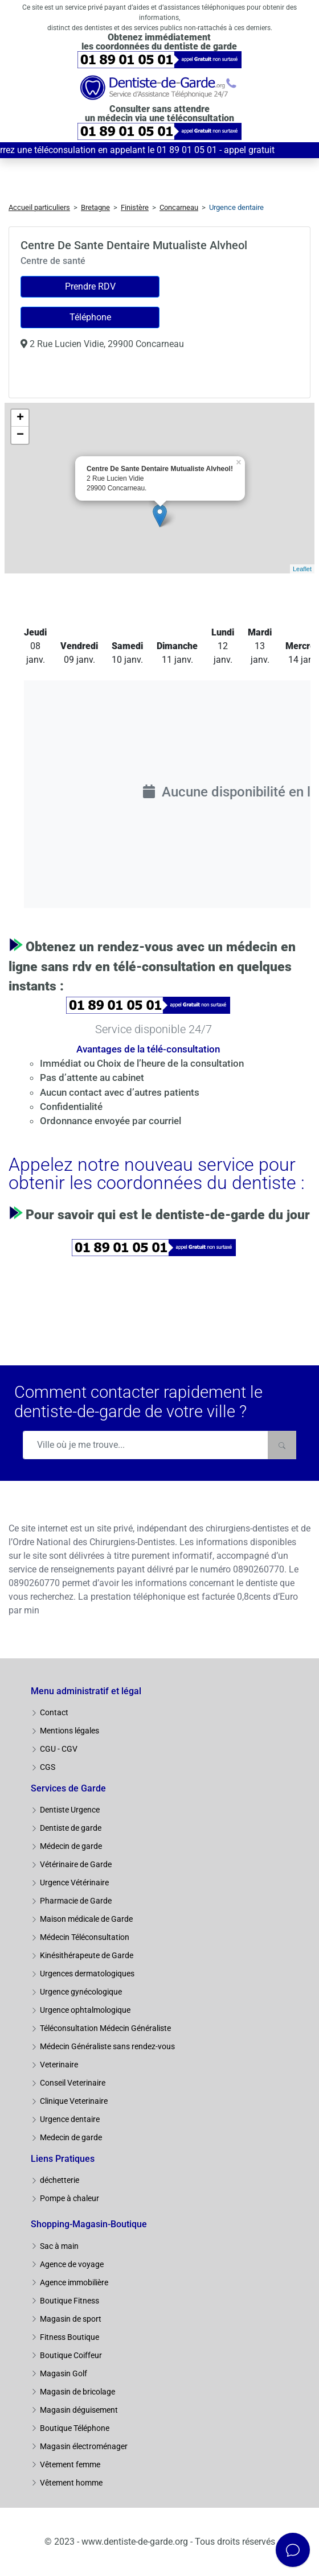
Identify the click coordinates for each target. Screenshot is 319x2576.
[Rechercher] (282, 1445)
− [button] (20, 435)
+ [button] (20, 418)
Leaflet (302, 568)
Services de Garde (68, 1788)
